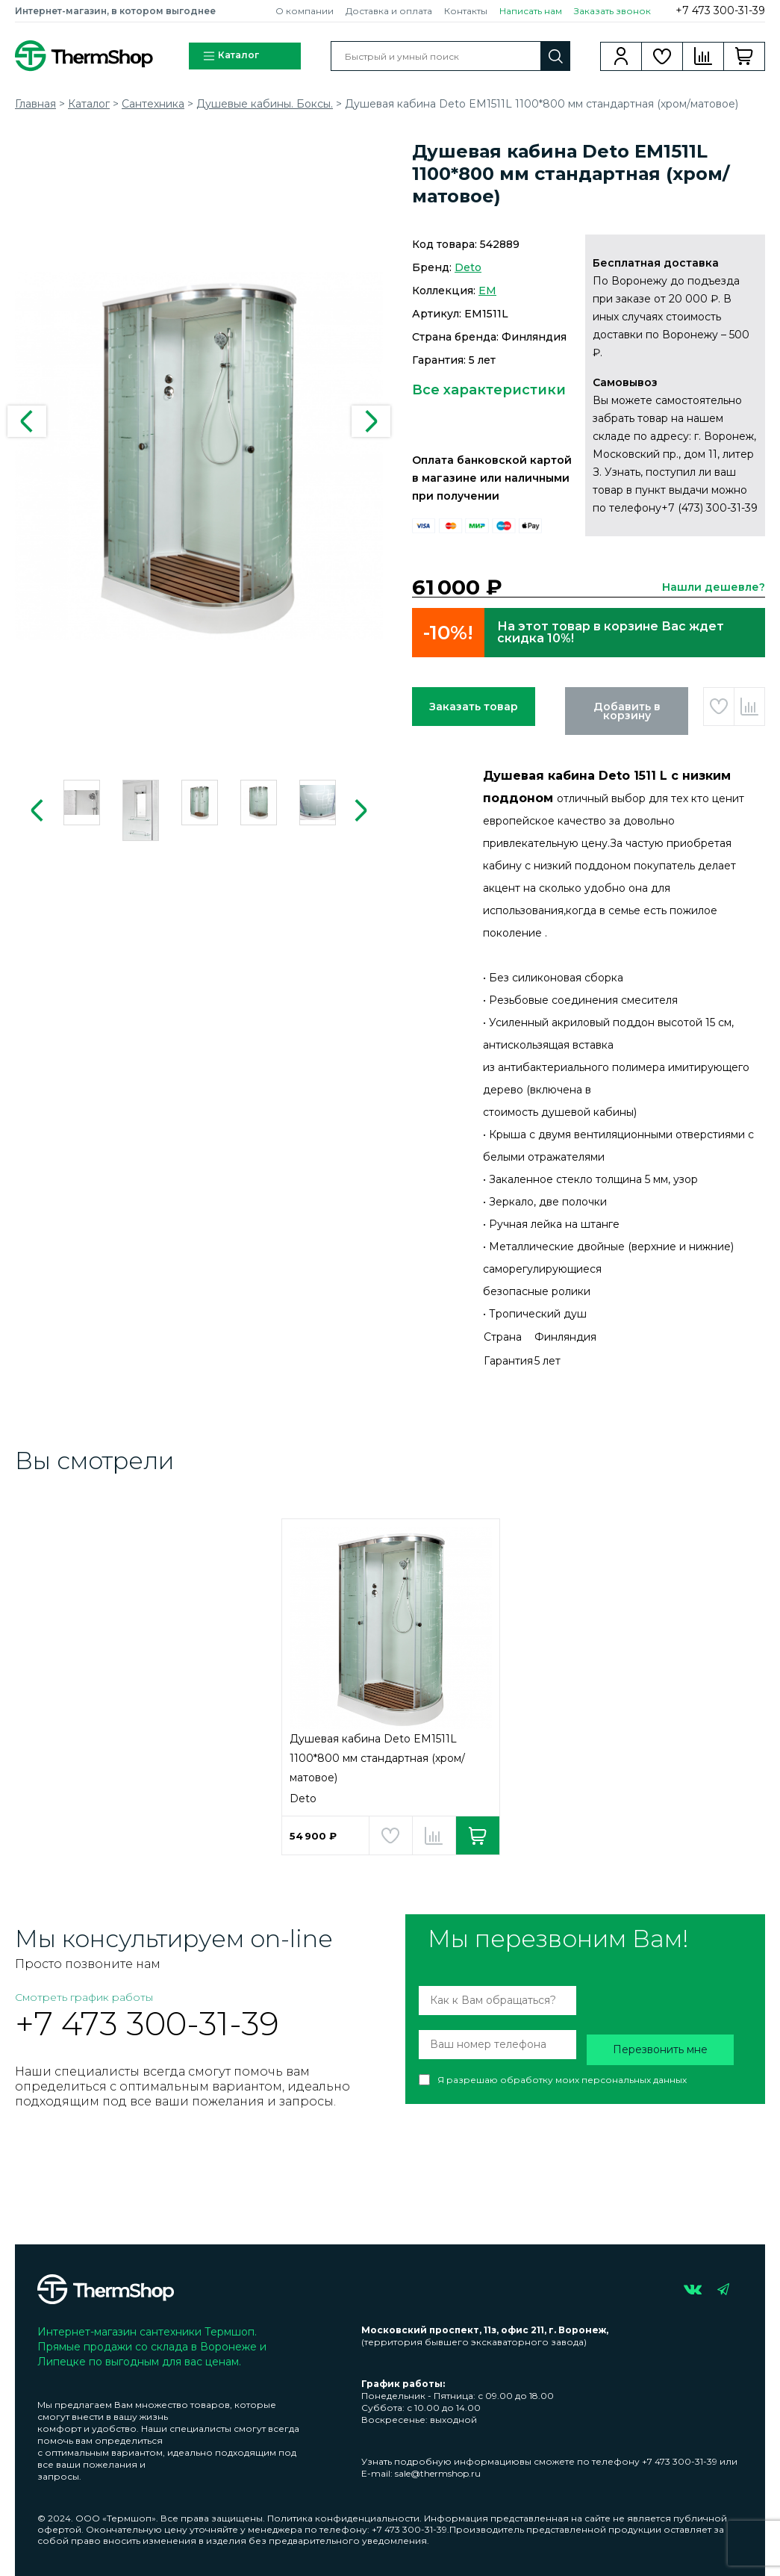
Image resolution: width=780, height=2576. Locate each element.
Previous (26, 421)
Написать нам (530, 10)
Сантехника (153, 104)
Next (371, 421)
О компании (304, 10)
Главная (35, 104)
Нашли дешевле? (713, 587)
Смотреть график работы (84, 1997)
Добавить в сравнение (749, 706)
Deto (468, 267)
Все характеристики (489, 390)
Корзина (744, 56)
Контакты (465, 10)
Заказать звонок (612, 10)
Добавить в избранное (719, 706)
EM (487, 290)
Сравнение (703, 56)
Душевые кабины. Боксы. (264, 104)
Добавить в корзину (627, 711)
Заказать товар (473, 706)
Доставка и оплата (389, 10)
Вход (621, 56)
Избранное (662, 56)
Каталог (230, 56)
